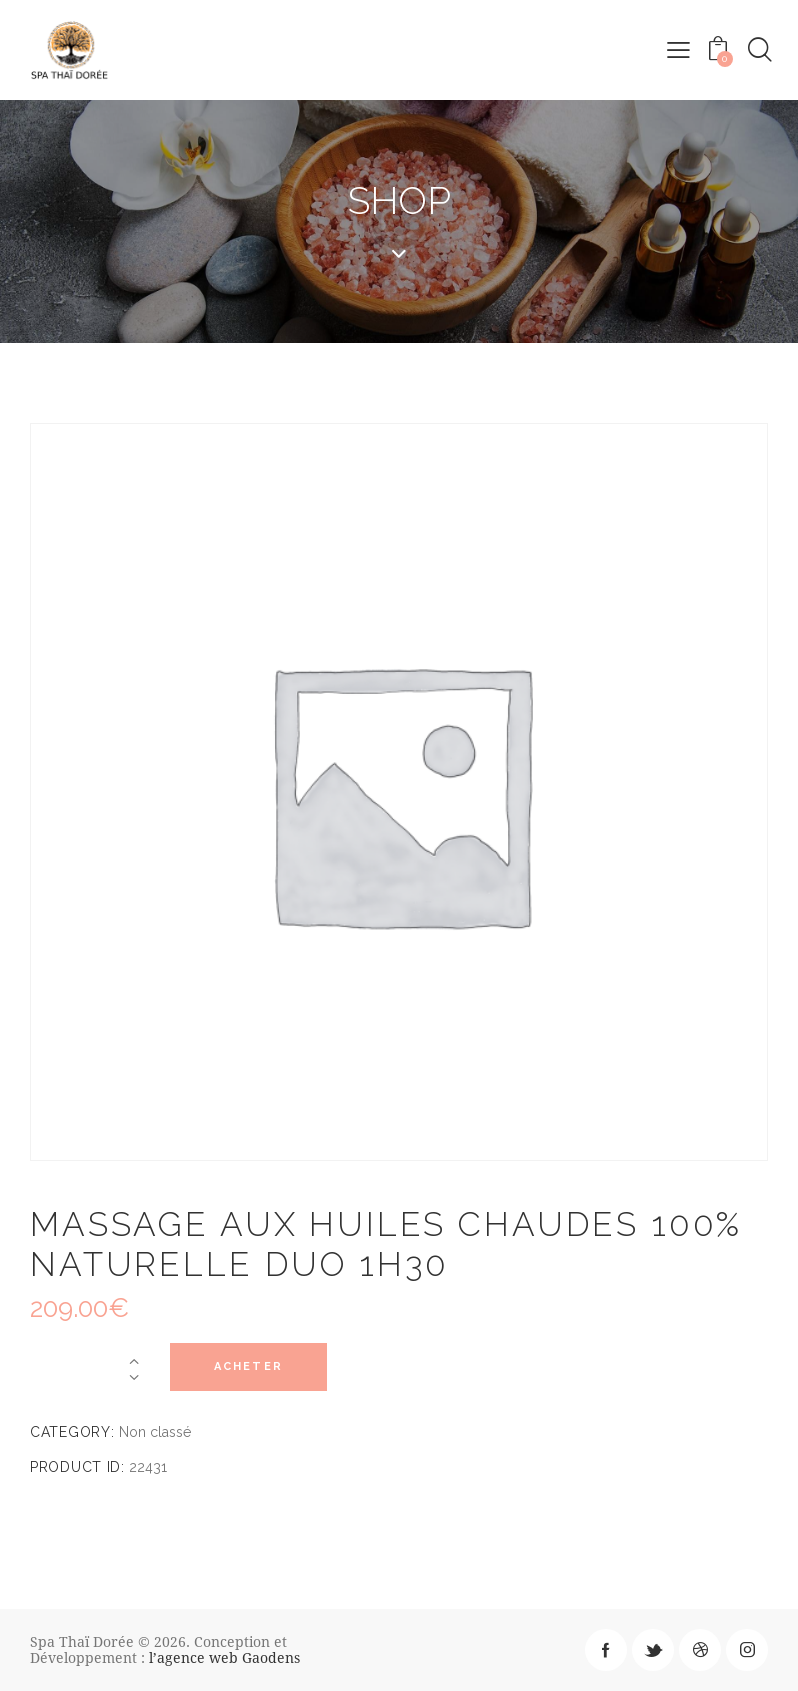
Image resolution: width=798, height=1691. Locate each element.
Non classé (155, 1432)
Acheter (254, 1367)
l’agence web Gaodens (224, 1657)
